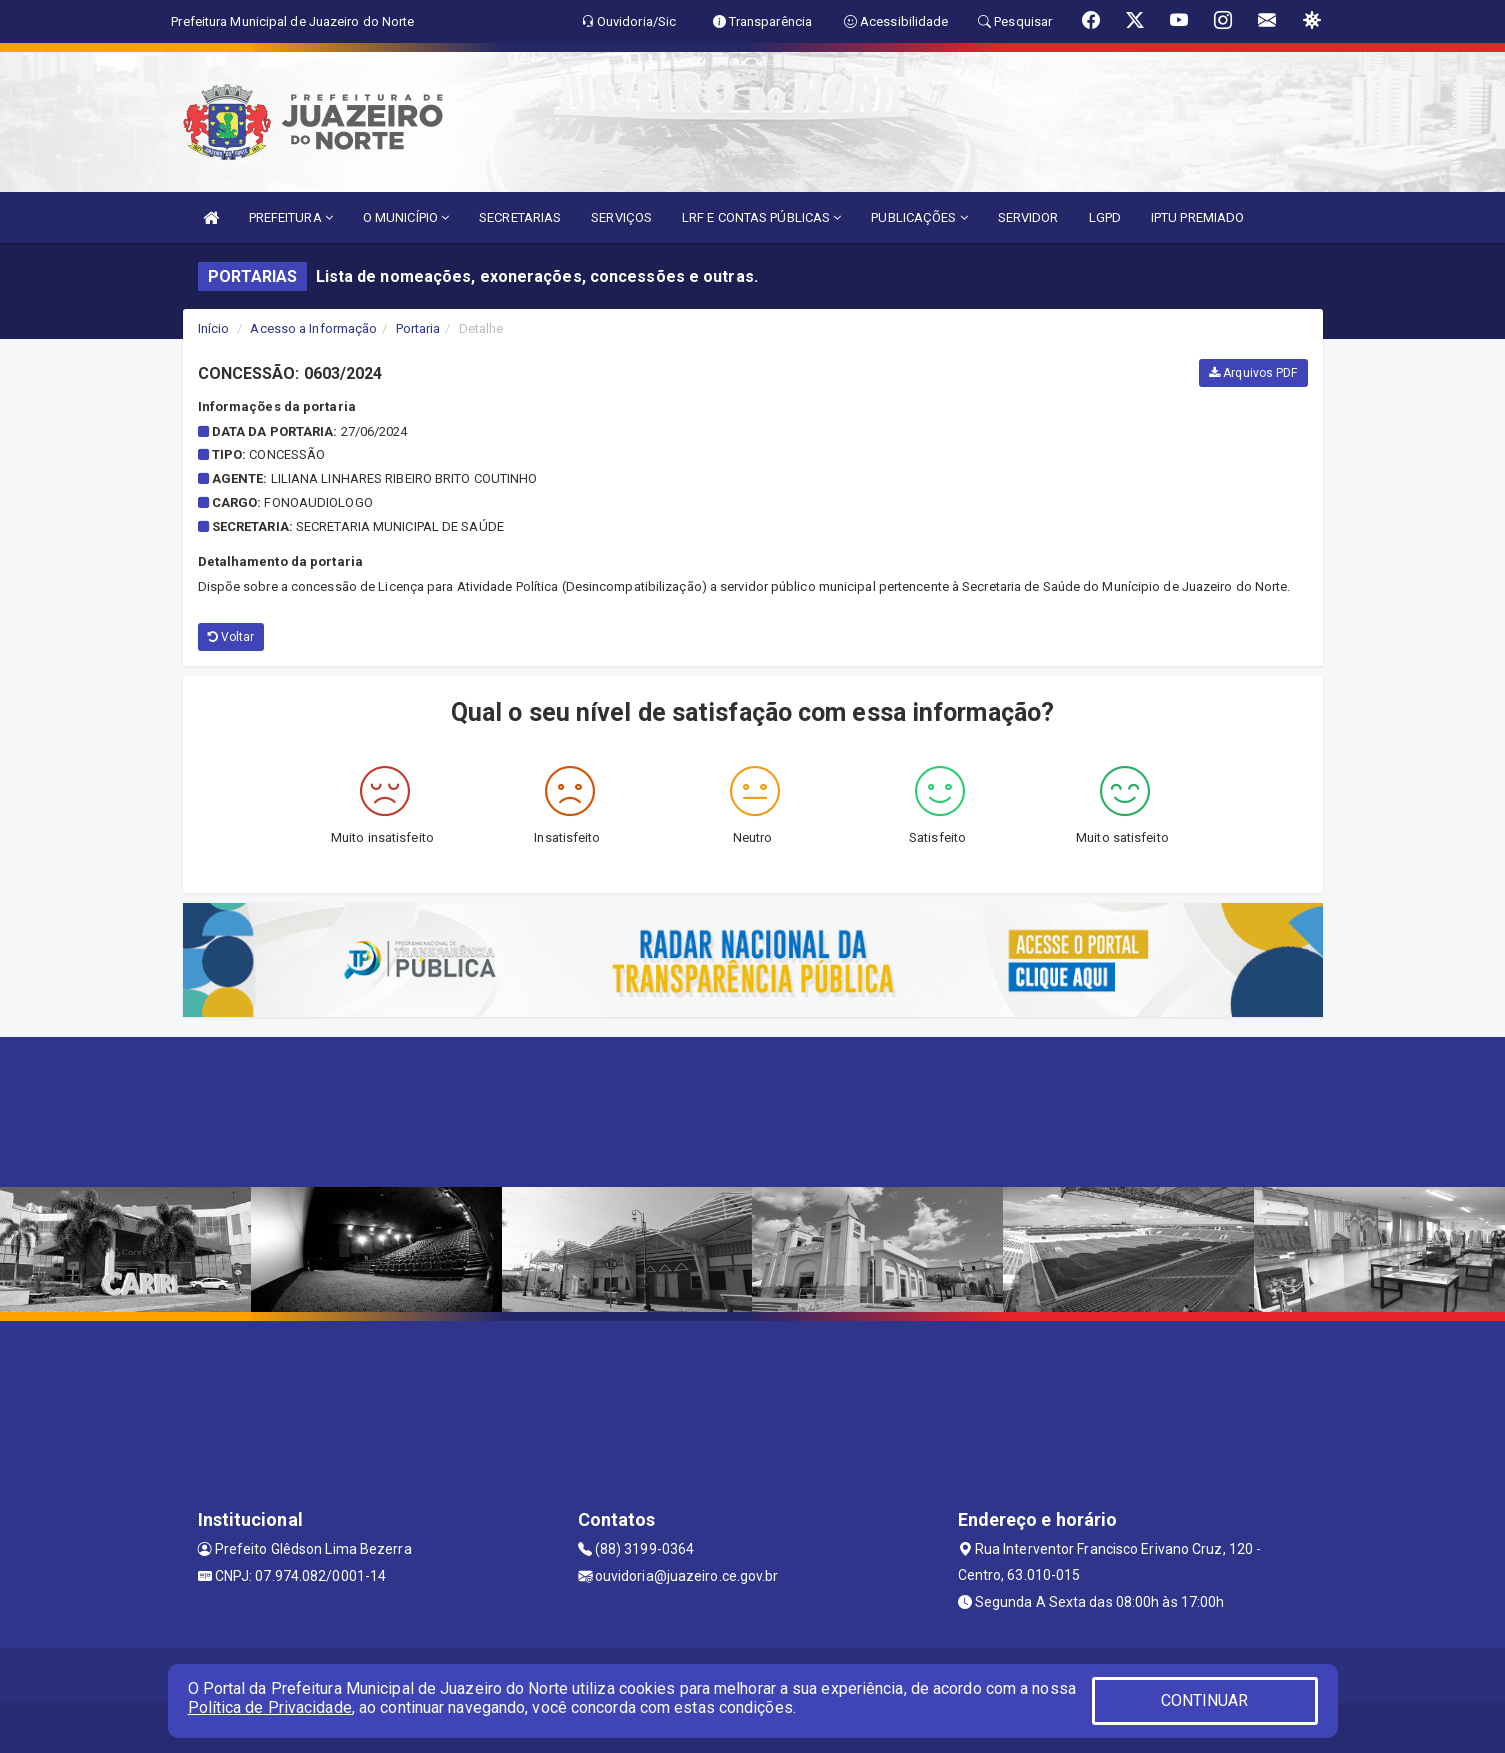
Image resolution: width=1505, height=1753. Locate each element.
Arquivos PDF (1253, 373)
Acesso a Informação (313, 328)
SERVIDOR (1028, 217)
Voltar (231, 637)
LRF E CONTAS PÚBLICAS (761, 217)
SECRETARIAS (520, 217)
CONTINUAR (1205, 1700)
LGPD (1105, 217)
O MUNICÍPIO (406, 217)
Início (214, 328)
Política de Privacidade (270, 1707)
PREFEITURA (291, 217)
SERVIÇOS (621, 217)
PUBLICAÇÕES (919, 217)
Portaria (418, 328)
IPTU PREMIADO (1197, 217)
